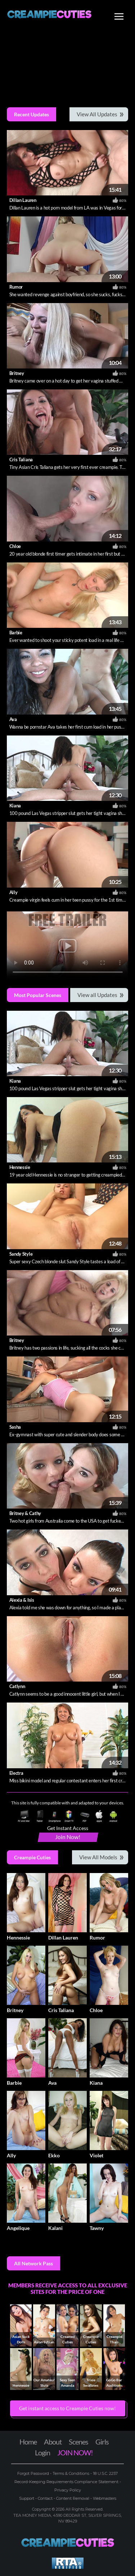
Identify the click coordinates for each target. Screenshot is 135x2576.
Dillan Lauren (22, 200)
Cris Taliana (21, 459)
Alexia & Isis (21, 1600)
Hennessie (19, 1167)
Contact (45, 2498)
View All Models (98, 1857)
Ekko (54, 2155)
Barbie (15, 632)
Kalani (55, 2228)
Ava (13, 719)
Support (27, 2498)
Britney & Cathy (25, 1513)
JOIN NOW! (75, 2452)
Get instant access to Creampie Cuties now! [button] (67, 2408)
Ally (13, 892)
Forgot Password (33, 2473)
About (53, 2441)
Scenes (78, 2441)
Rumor (16, 287)
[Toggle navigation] (119, 17)
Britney (16, 373)
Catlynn (17, 1686)
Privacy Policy (67, 2490)
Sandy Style (20, 1254)
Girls (102, 2441)
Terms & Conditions (70, 2473)
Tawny (97, 2228)
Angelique (18, 2228)
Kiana (15, 805)
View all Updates (97, 995)
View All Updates (97, 114)
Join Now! (67, 1836)
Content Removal (72, 2498)
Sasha (15, 1427)
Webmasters (104, 2498)
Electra (16, 1773)
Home (28, 2441)
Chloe (15, 546)
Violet (96, 2155)
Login (42, 2452)
